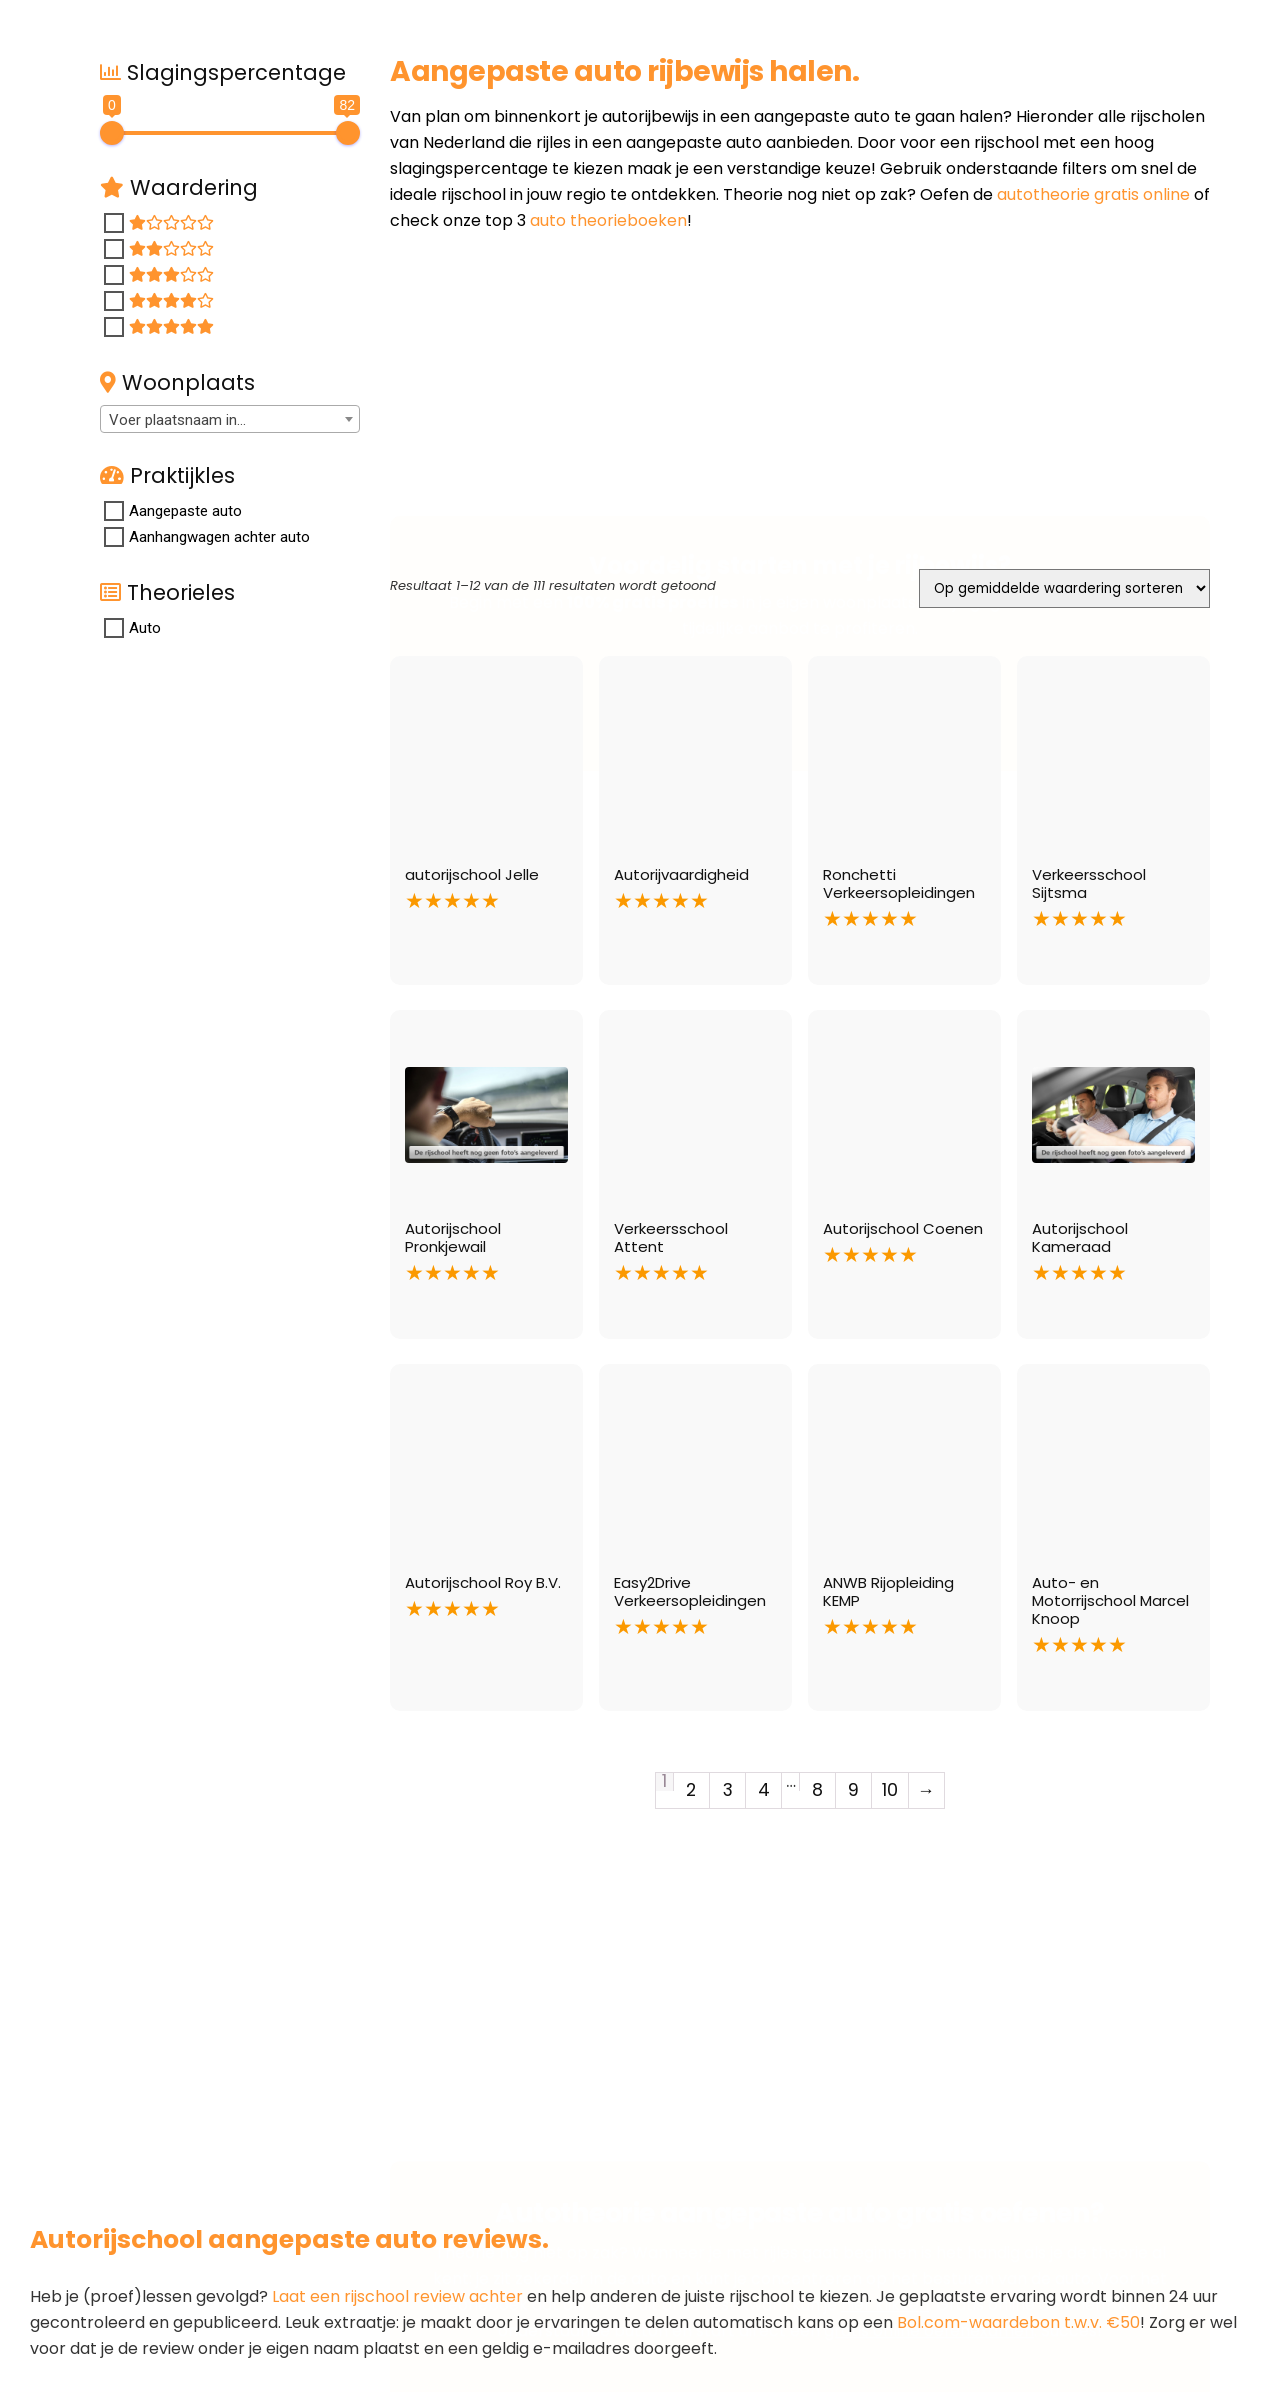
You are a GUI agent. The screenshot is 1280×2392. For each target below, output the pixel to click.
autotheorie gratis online (1093, 194)
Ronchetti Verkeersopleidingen (899, 883)
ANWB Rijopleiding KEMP (888, 1591)
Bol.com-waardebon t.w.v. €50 (1018, 2322)
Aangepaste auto (185, 511)
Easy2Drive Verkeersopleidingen (690, 1591)
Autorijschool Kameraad (1080, 1237)
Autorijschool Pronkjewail (453, 1237)
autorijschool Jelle (472, 874)
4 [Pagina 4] (764, 1790)
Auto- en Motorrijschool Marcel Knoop (1110, 1600)
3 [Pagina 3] (728, 1790)
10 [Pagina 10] (890, 1790)
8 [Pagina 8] (817, 1790)
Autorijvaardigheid (681, 874)
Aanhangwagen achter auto (219, 537)
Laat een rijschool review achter (397, 2296)
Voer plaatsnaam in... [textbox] (177, 420)
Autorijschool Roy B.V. (483, 1582)
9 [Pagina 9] (853, 1790)
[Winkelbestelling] (1064, 588)
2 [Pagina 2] (691, 1790)
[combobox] (230, 419)
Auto (145, 628)
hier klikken (885, 2104)
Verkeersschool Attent (671, 1237)
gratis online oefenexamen (929, 2130)
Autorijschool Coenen (903, 1228)
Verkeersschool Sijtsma (1089, 883)
